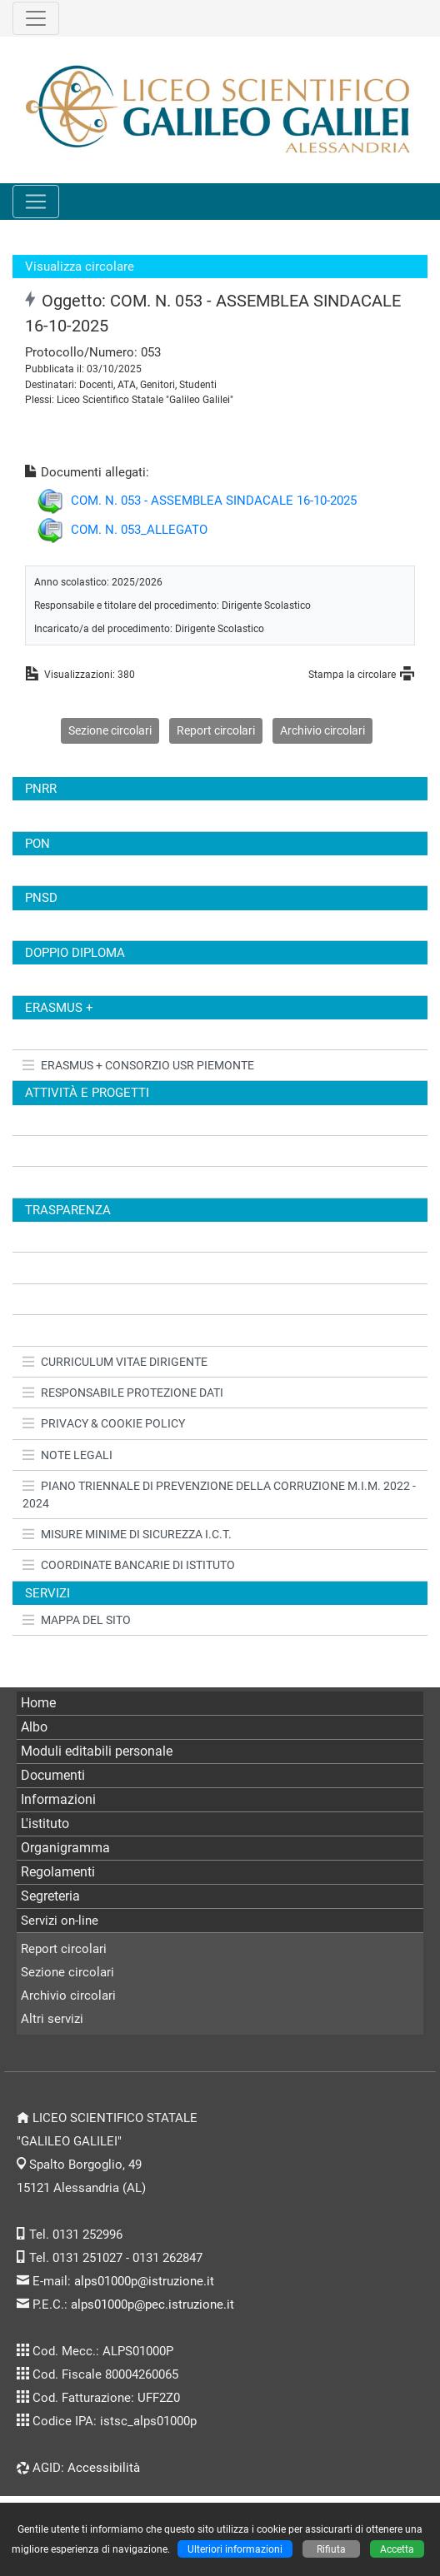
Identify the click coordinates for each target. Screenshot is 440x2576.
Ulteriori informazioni (235, 2549)
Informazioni (58, 1799)
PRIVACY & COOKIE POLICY (103, 1423)
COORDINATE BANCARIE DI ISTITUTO (128, 1565)
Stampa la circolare (352, 674)
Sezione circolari (110, 730)
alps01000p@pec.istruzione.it (152, 2304)
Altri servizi (52, 2018)
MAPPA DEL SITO (76, 1620)
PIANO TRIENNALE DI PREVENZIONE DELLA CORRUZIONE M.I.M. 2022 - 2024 (219, 1494)
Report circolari (216, 730)
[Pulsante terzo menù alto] (35, 18)
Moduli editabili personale (96, 1751)
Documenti (53, 1775)
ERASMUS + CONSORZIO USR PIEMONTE (138, 1065)
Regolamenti (58, 1872)
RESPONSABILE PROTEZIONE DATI (122, 1392)
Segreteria (50, 1896)
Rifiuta (331, 2549)
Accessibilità (104, 2467)
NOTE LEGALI (67, 1455)
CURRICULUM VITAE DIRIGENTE (115, 1361)
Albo (34, 1727)
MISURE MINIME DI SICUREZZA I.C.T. (127, 1534)
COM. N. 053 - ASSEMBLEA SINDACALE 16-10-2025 (214, 500)
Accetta (397, 2549)
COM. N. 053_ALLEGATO (139, 529)
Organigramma (65, 1848)
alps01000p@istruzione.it (144, 2281)
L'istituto (45, 1823)
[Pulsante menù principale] (35, 201)
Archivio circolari (322, 730)
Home (38, 1703)
